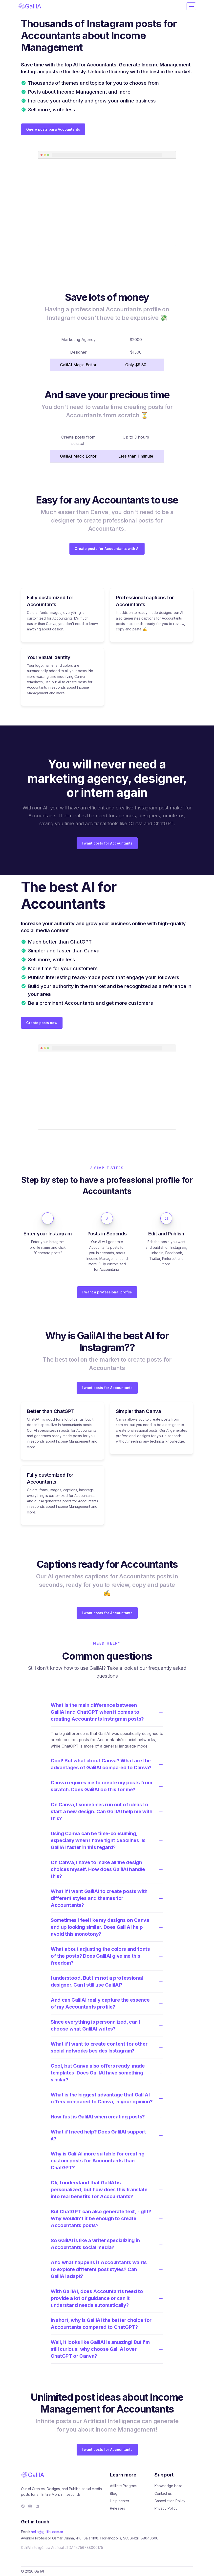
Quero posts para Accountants (53, 129)
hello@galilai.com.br (47, 2532)
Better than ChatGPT (50, 1411)
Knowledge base (168, 2486)
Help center (119, 2501)
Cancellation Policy (169, 2501)
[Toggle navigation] (191, 6)
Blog (113, 2493)
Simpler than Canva (138, 1411)
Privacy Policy (165, 2508)
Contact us (163, 2493)
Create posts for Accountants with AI (107, 548)
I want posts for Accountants (107, 843)
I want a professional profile (107, 1292)
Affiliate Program (123, 2486)
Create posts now (41, 1023)
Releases (117, 2508)
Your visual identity (48, 657)
